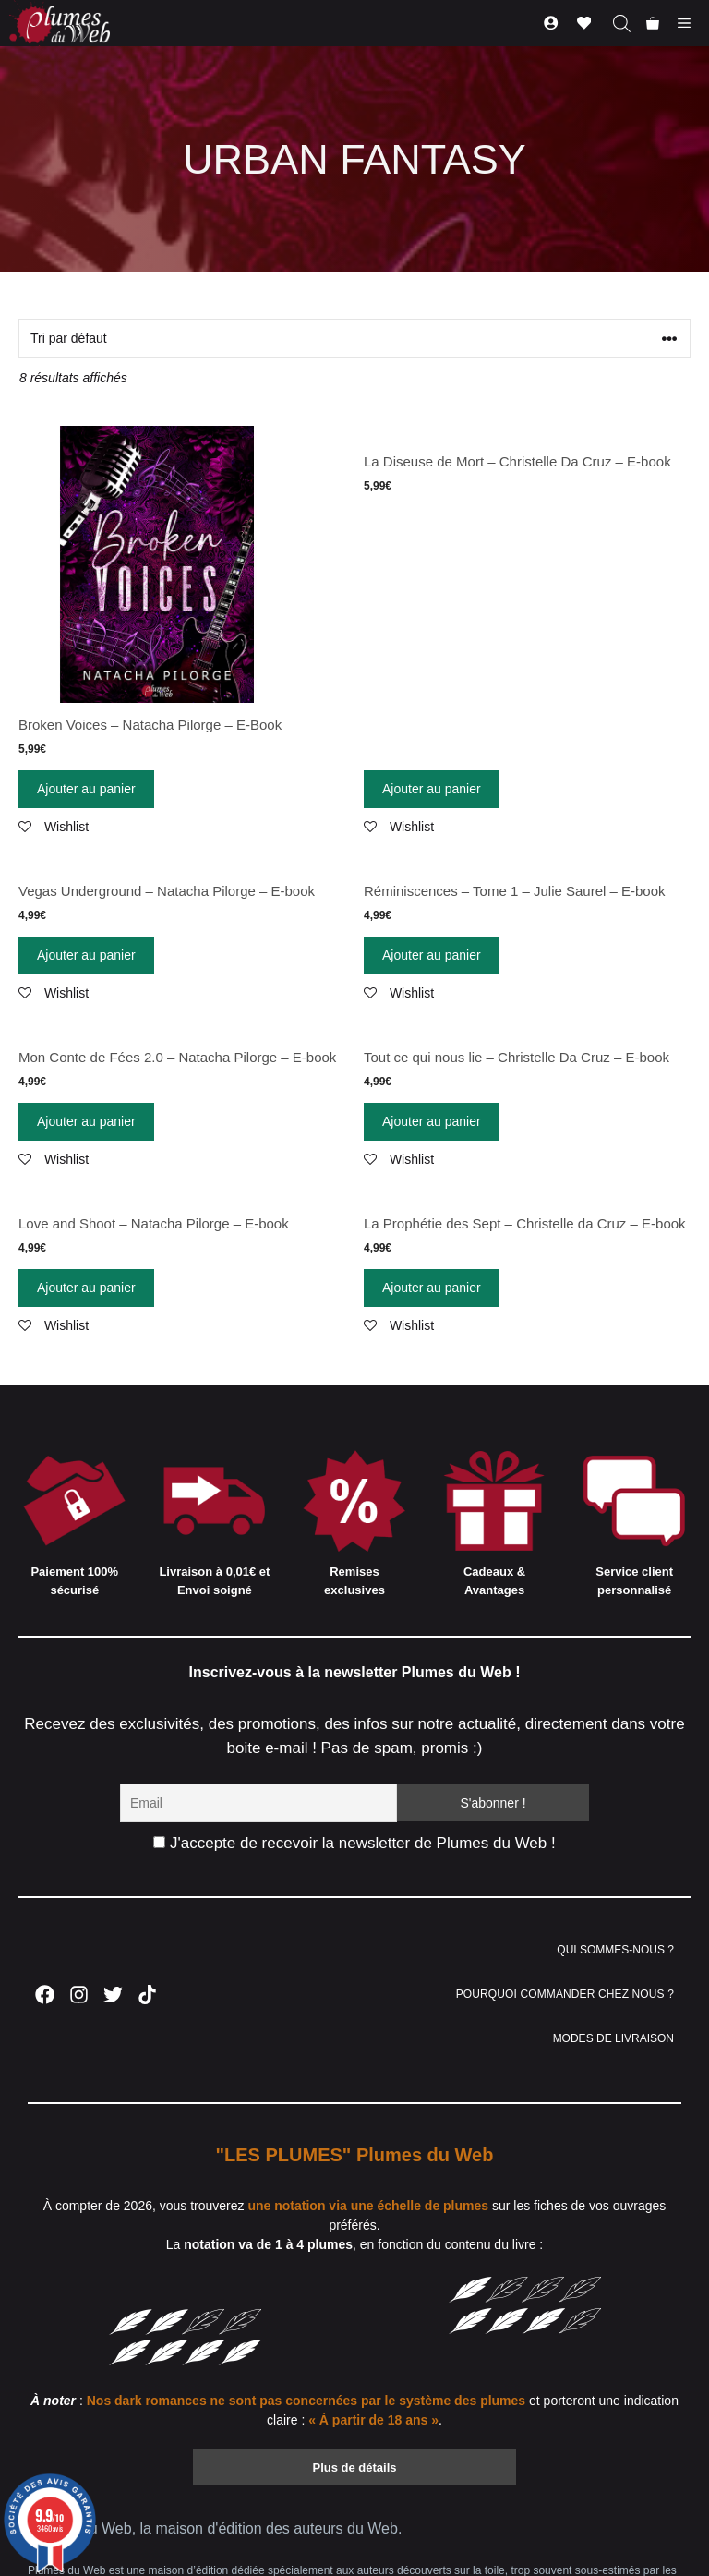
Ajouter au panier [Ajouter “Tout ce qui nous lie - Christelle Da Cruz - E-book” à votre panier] (431, 1121)
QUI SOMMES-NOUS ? (615, 1949)
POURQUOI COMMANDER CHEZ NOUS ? (565, 1994)
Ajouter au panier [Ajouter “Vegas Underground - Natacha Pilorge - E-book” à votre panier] (86, 955)
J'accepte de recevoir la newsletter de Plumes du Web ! (354, 1843)
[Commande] (354, 338)
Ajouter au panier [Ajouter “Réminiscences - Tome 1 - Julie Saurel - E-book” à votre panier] (431, 955)
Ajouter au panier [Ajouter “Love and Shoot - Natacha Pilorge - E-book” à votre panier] (86, 1287)
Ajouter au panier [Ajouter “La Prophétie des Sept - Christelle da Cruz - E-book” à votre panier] (431, 1287)
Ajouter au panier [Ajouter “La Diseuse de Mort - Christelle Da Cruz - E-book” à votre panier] (431, 788)
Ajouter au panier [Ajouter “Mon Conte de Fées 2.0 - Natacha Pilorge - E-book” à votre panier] (86, 1121)
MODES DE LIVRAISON (613, 2038)
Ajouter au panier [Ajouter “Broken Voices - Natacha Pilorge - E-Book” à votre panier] (86, 788)
